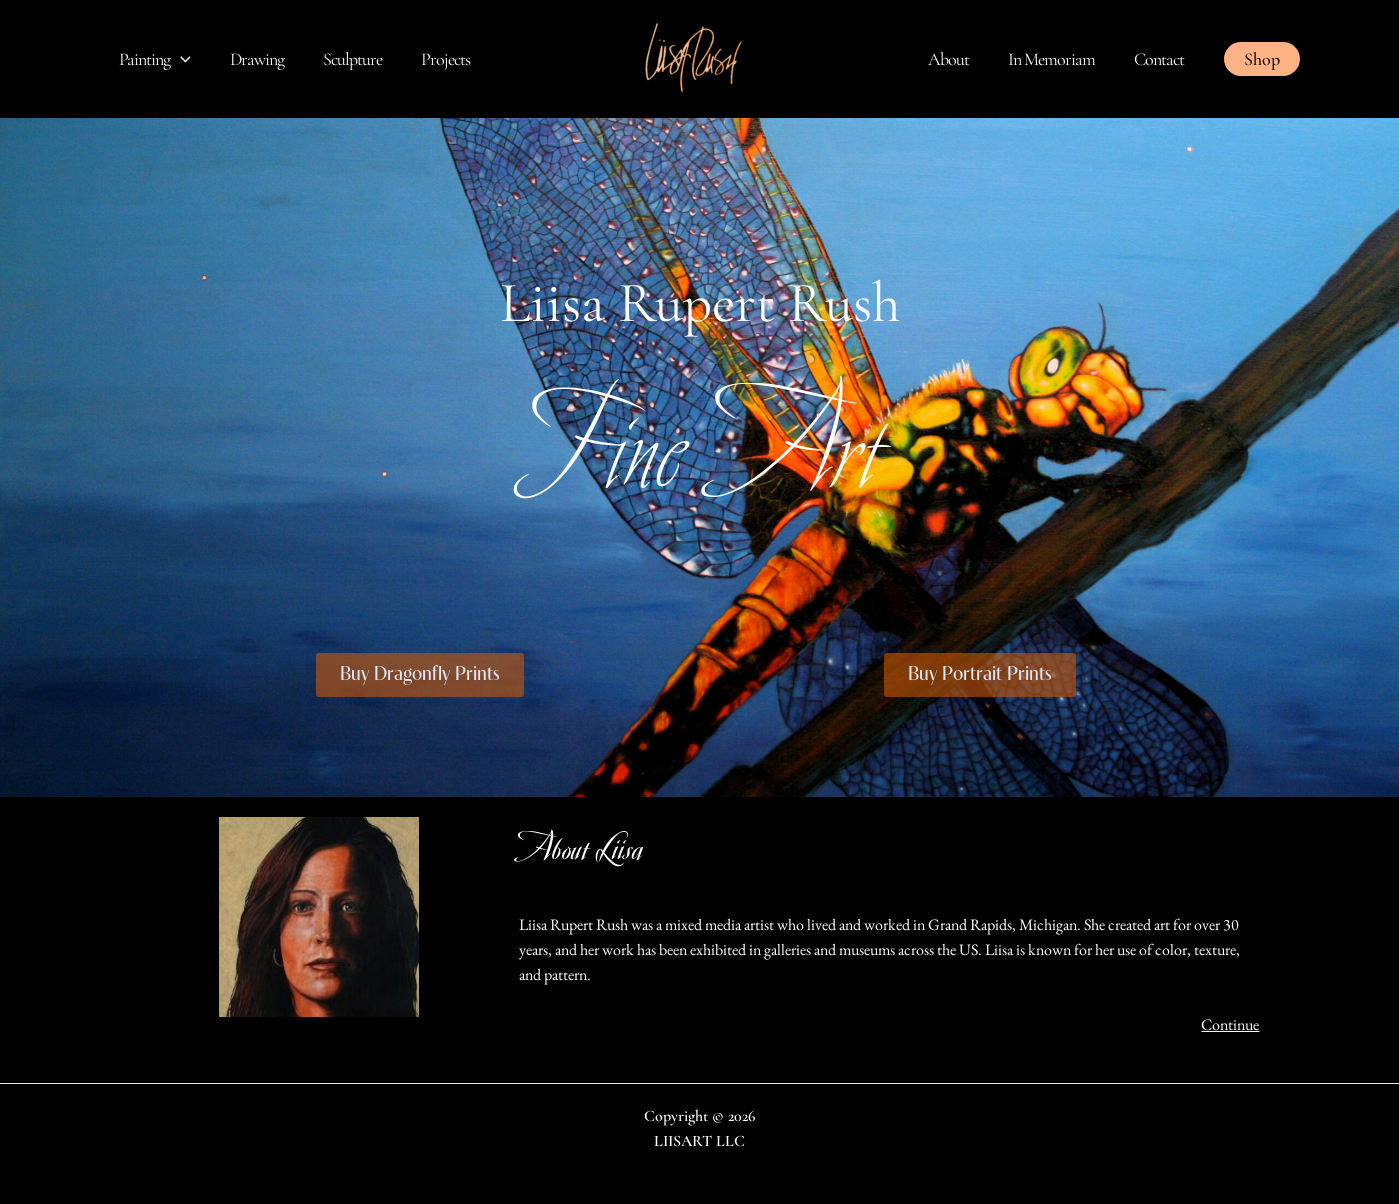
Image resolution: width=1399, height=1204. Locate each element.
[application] (179, 59)
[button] (1262, 59)
